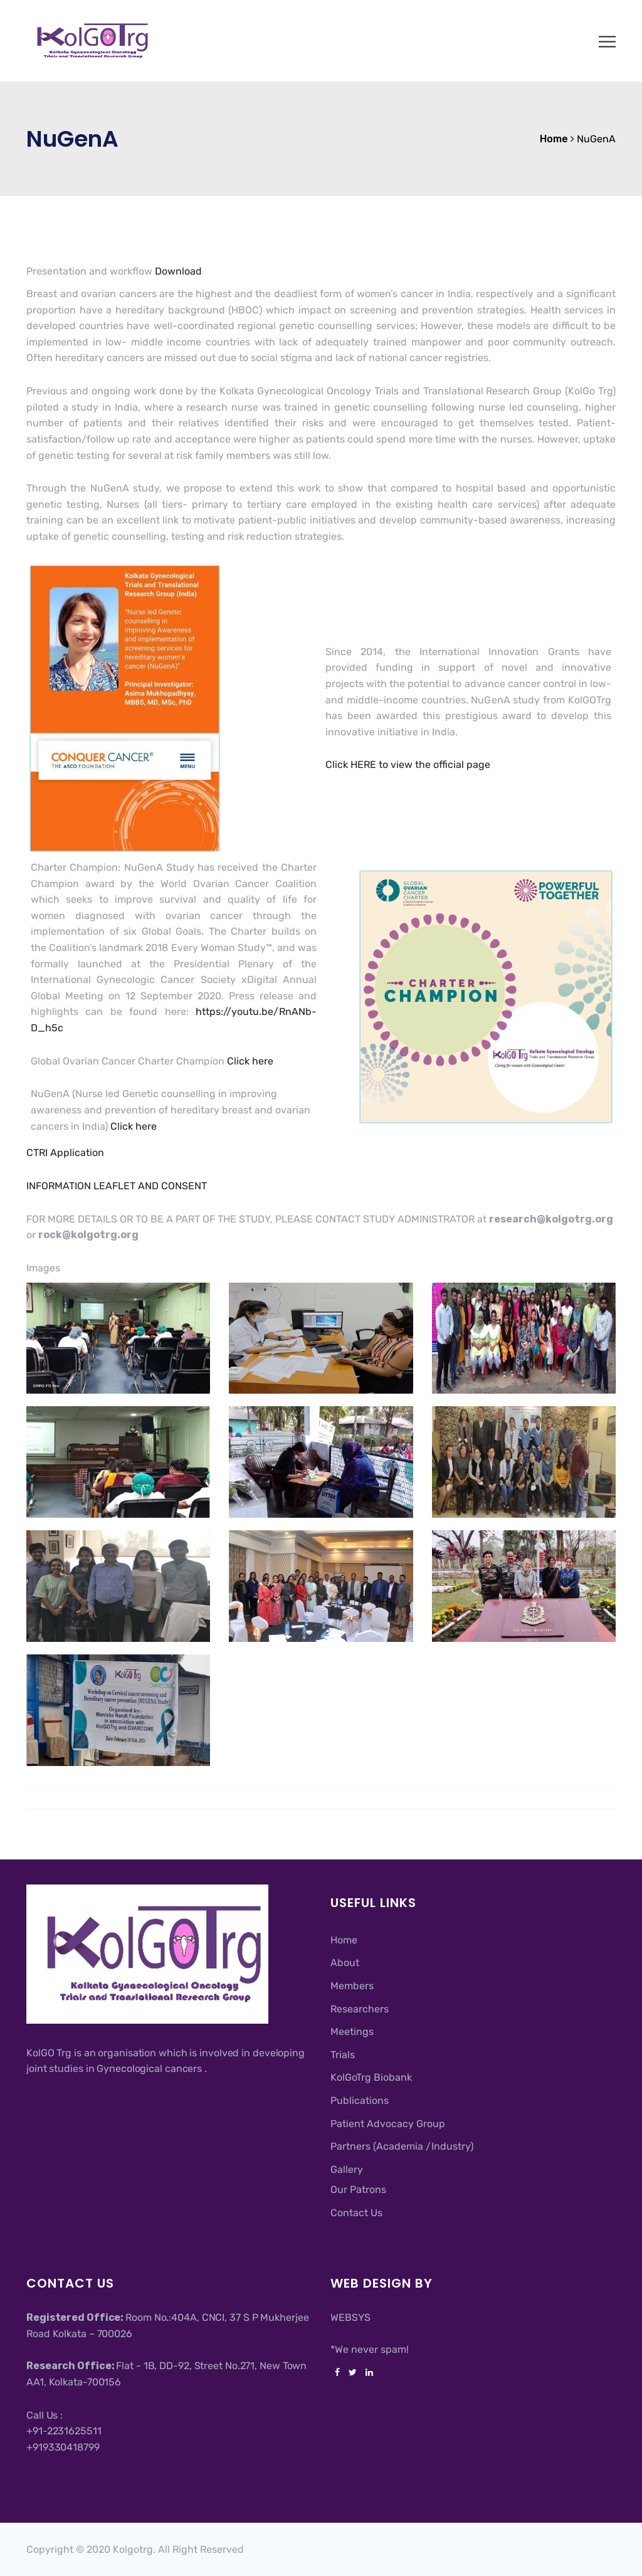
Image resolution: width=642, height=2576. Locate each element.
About (344, 1963)
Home (343, 1940)
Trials (342, 2055)
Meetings (352, 2031)
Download (178, 271)
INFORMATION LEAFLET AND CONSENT (116, 1186)
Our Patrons (358, 2189)
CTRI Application (65, 1153)
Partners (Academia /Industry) (401, 2146)
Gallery (346, 2169)
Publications (359, 2100)
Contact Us (356, 2213)
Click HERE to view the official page (407, 764)
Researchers (359, 2009)
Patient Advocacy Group (387, 2124)
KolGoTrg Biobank (371, 2077)
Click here (250, 1061)
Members (352, 1986)
